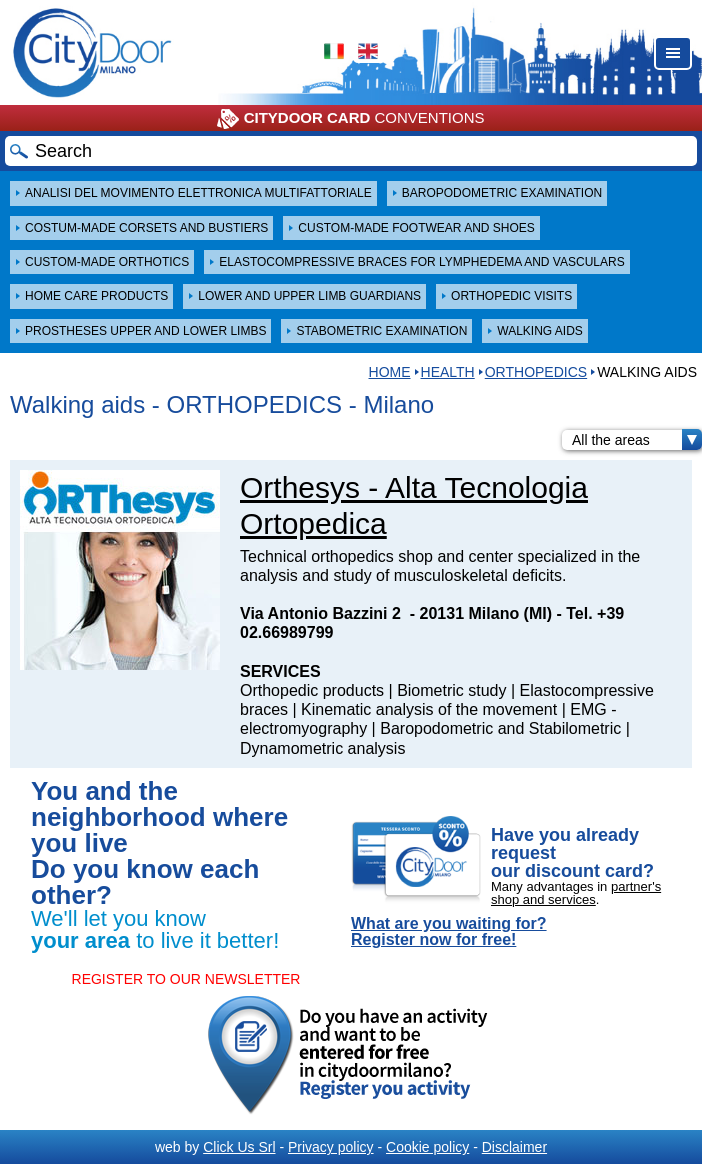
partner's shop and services (576, 893)
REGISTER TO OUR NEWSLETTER (186, 979)
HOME (390, 372)
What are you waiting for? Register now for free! (449, 932)
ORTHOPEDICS (536, 372)
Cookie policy (427, 1147)
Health (448, 372)
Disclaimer (514, 1147)
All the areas (637, 440)
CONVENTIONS (350, 119)
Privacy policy (331, 1147)
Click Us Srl (239, 1147)
